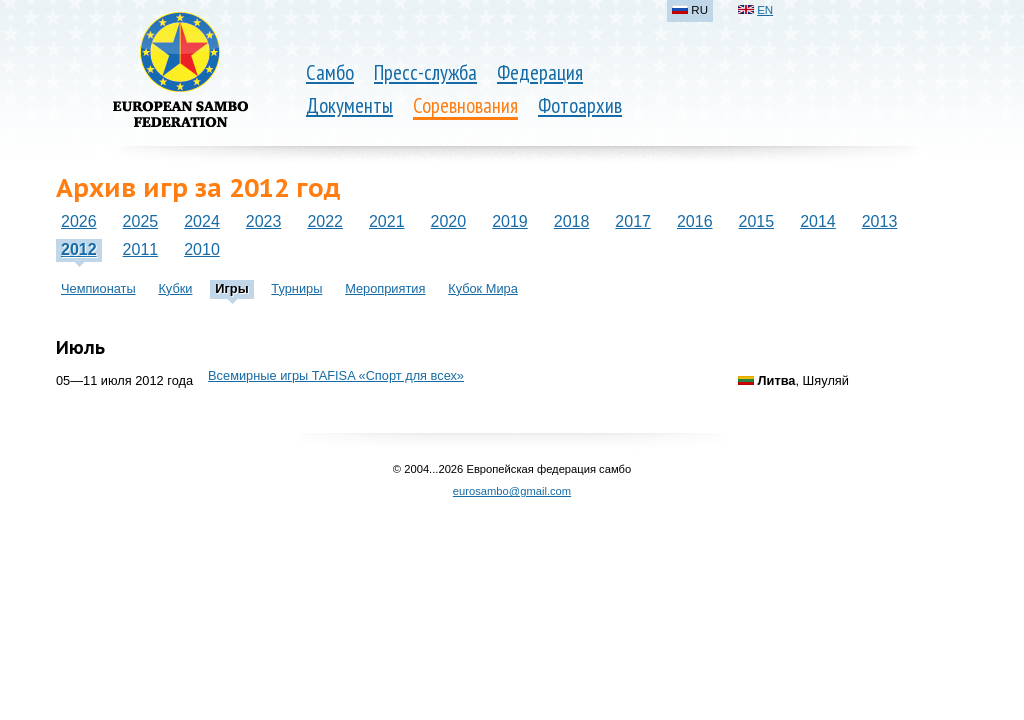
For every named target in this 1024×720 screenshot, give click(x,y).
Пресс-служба (425, 72)
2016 (695, 221)
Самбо (330, 72)
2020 (449, 221)
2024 (202, 221)
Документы (349, 105)
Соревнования (465, 105)
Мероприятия (385, 288)
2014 (818, 221)
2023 (264, 221)
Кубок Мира (483, 288)
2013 (880, 221)
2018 (572, 221)
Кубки (175, 288)
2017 (633, 221)
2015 (757, 221)
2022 (325, 221)
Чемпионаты (98, 288)
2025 (141, 221)
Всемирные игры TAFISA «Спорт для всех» (336, 375)
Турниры (296, 288)
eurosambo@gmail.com (512, 491)
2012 (79, 249)
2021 (387, 221)
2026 (79, 221)
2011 (141, 249)
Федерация (540, 72)
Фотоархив (580, 105)
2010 (202, 249)
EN (765, 10)
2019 (510, 221)
